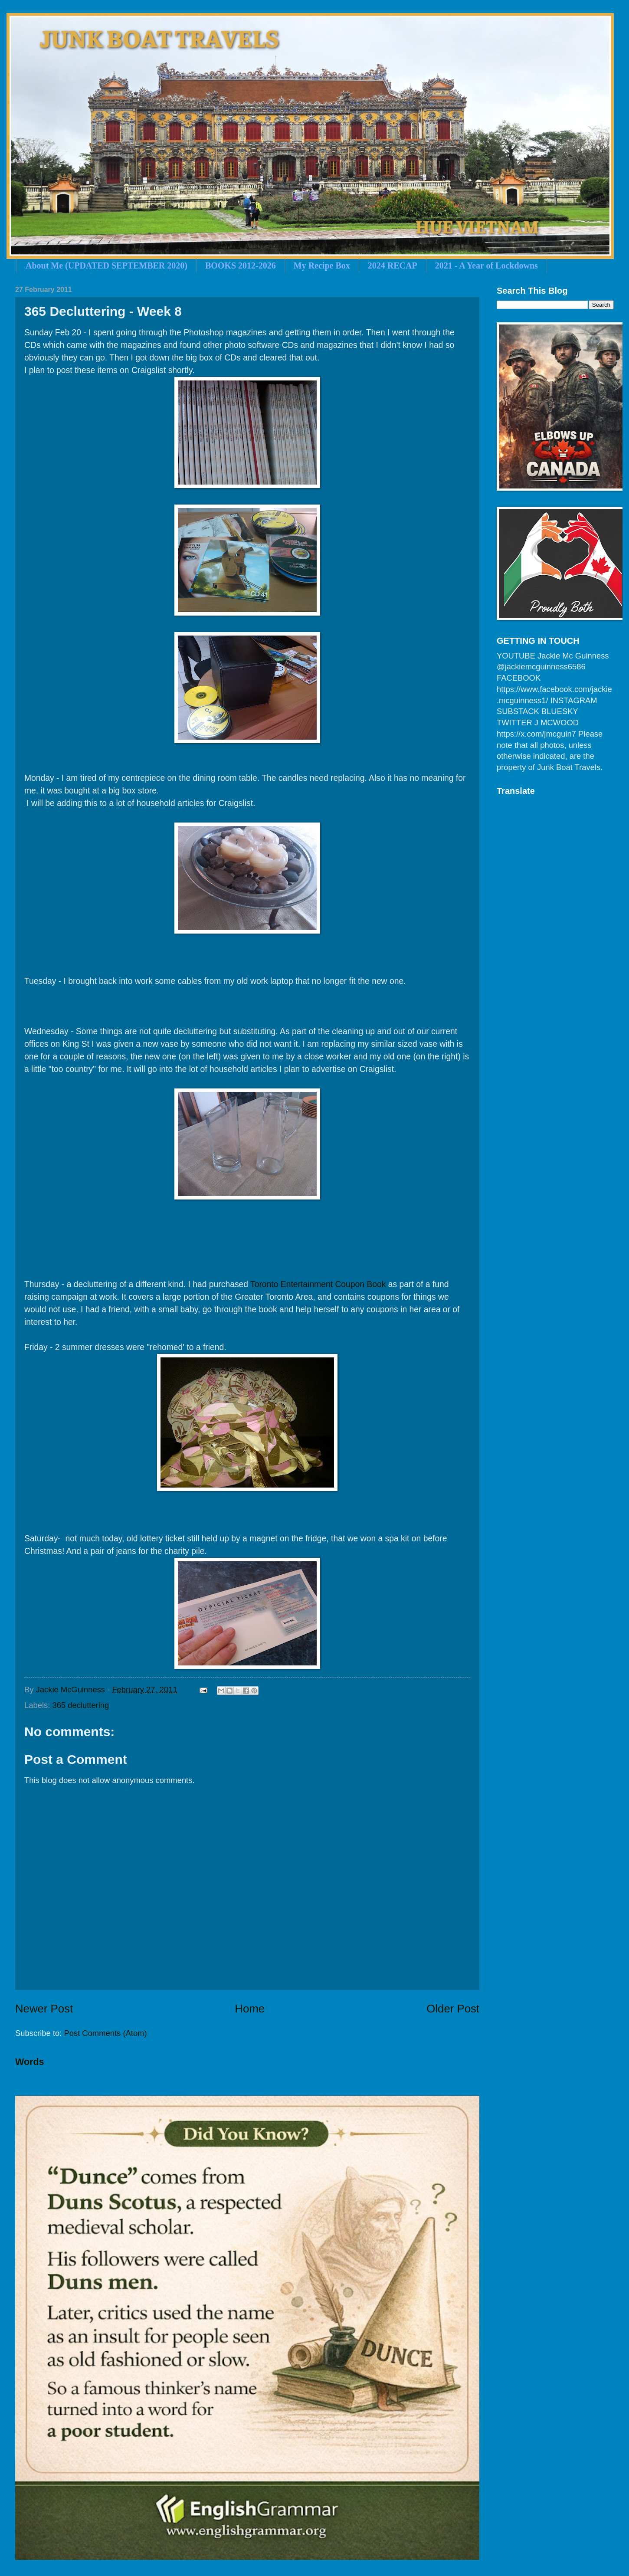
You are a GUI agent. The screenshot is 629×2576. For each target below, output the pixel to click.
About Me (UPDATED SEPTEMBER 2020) (106, 265)
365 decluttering (80, 1705)
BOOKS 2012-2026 (240, 265)
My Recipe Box (322, 265)
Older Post (452, 2008)
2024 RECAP (392, 265)
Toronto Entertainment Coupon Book (318, 1284)
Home (250, 2008)
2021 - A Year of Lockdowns (486, 265)
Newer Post (44, 2008)
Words (29, 2062)
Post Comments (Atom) (105, 2033)
